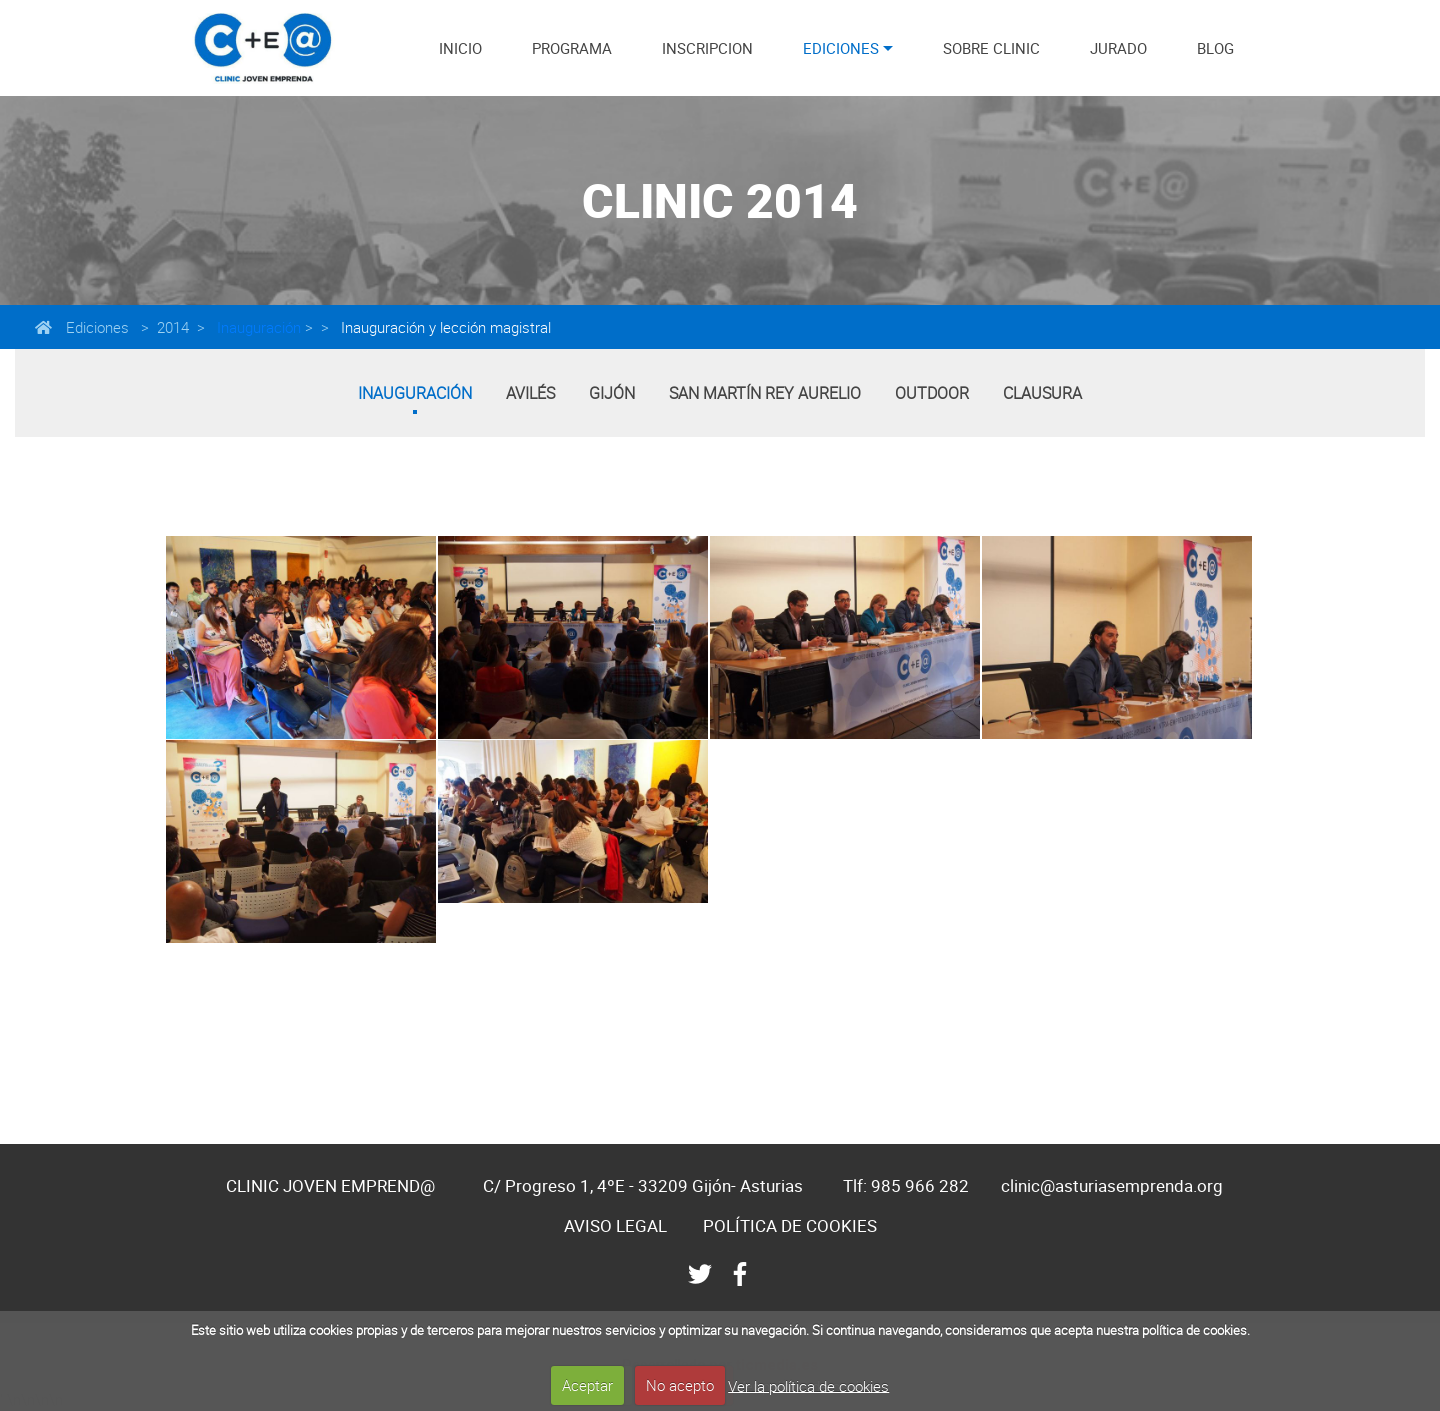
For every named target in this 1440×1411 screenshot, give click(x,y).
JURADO (1118, 48)
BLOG (1215, 48)
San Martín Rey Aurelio (765, 393)
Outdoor (932, 393)
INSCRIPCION (707, 48)
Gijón (612, 393)
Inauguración (257, 327)
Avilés (530, 393)
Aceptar (587, 1385)
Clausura (1042, 393)
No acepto (680, 1385)
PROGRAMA (572, 48)
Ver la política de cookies (808, 1385)
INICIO (460, 48)
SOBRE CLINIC (991, 48)
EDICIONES (841, 48)
